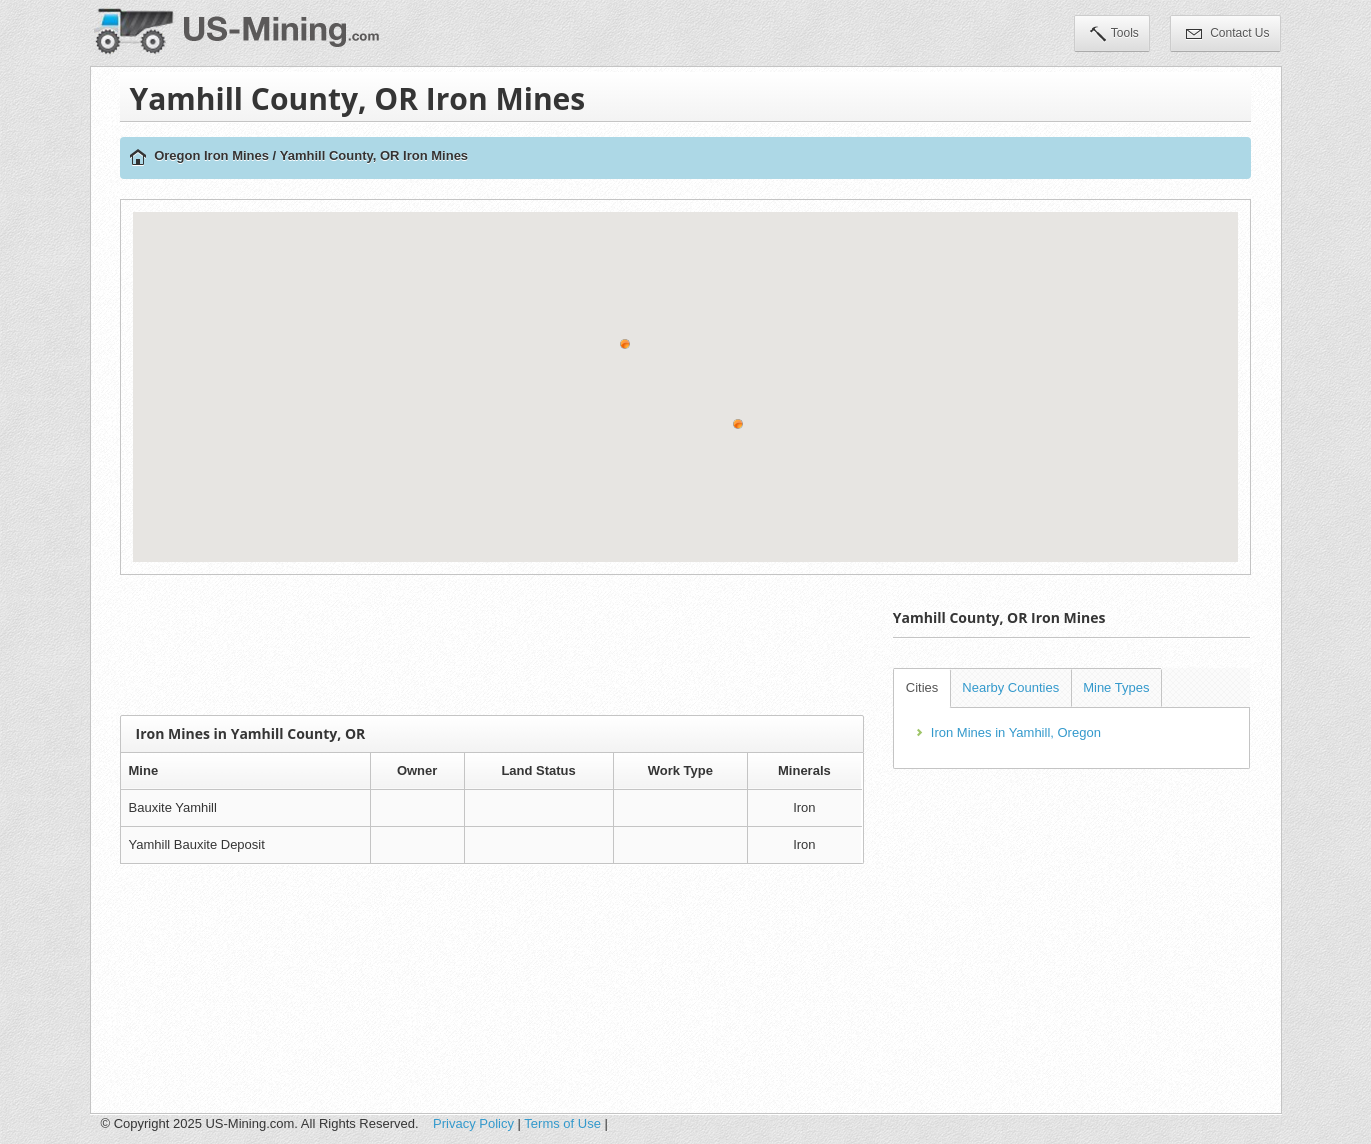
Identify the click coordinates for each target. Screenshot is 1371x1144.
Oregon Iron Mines (211, 155)
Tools (1114, 35)
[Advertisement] (492, 645)
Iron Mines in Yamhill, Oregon (1016, 732)
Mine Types (1116, 687)
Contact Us (1228, 35)
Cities (922, 687)
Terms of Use (562, 1123)
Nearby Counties (1010, 687)
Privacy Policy (473, 1123)
